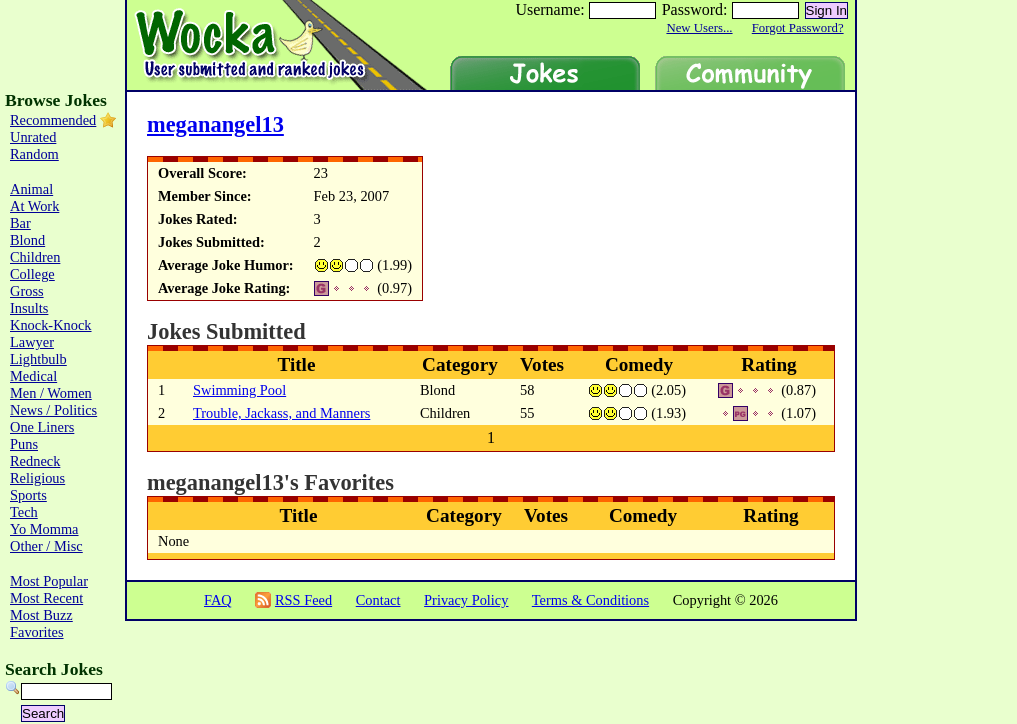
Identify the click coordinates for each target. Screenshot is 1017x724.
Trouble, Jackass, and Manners (281, 413)
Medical (33, 376)
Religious (37, 478)
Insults (29, 308)
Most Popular (49, 581)
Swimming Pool (239, 390)
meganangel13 (215, 124)
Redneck (35, 461)
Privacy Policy (466, 600)
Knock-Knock (51, 325)
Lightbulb (38, 359)
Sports (28, 495)
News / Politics (53, 410)
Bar (20, 223)
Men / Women (51, 393)
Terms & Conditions (590, 600)
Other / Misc (46, 546)
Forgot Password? (798, 28)
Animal (31, 189)
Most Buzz (41, 615)
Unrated (33, 137)
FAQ (218, 600)
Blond (27, 240)
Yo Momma (44, 529)
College (32, 274)
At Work (34, 206)
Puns (24, 444)
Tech (24, 512)
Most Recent (46, 598)
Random (34, 154)
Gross (27, 291)
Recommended (53, 120)
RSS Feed (303, 600)
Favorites (37, 632)
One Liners (42, 427)
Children (35, 257)
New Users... (699, 28)
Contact (378, 600)
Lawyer (32, 342)
